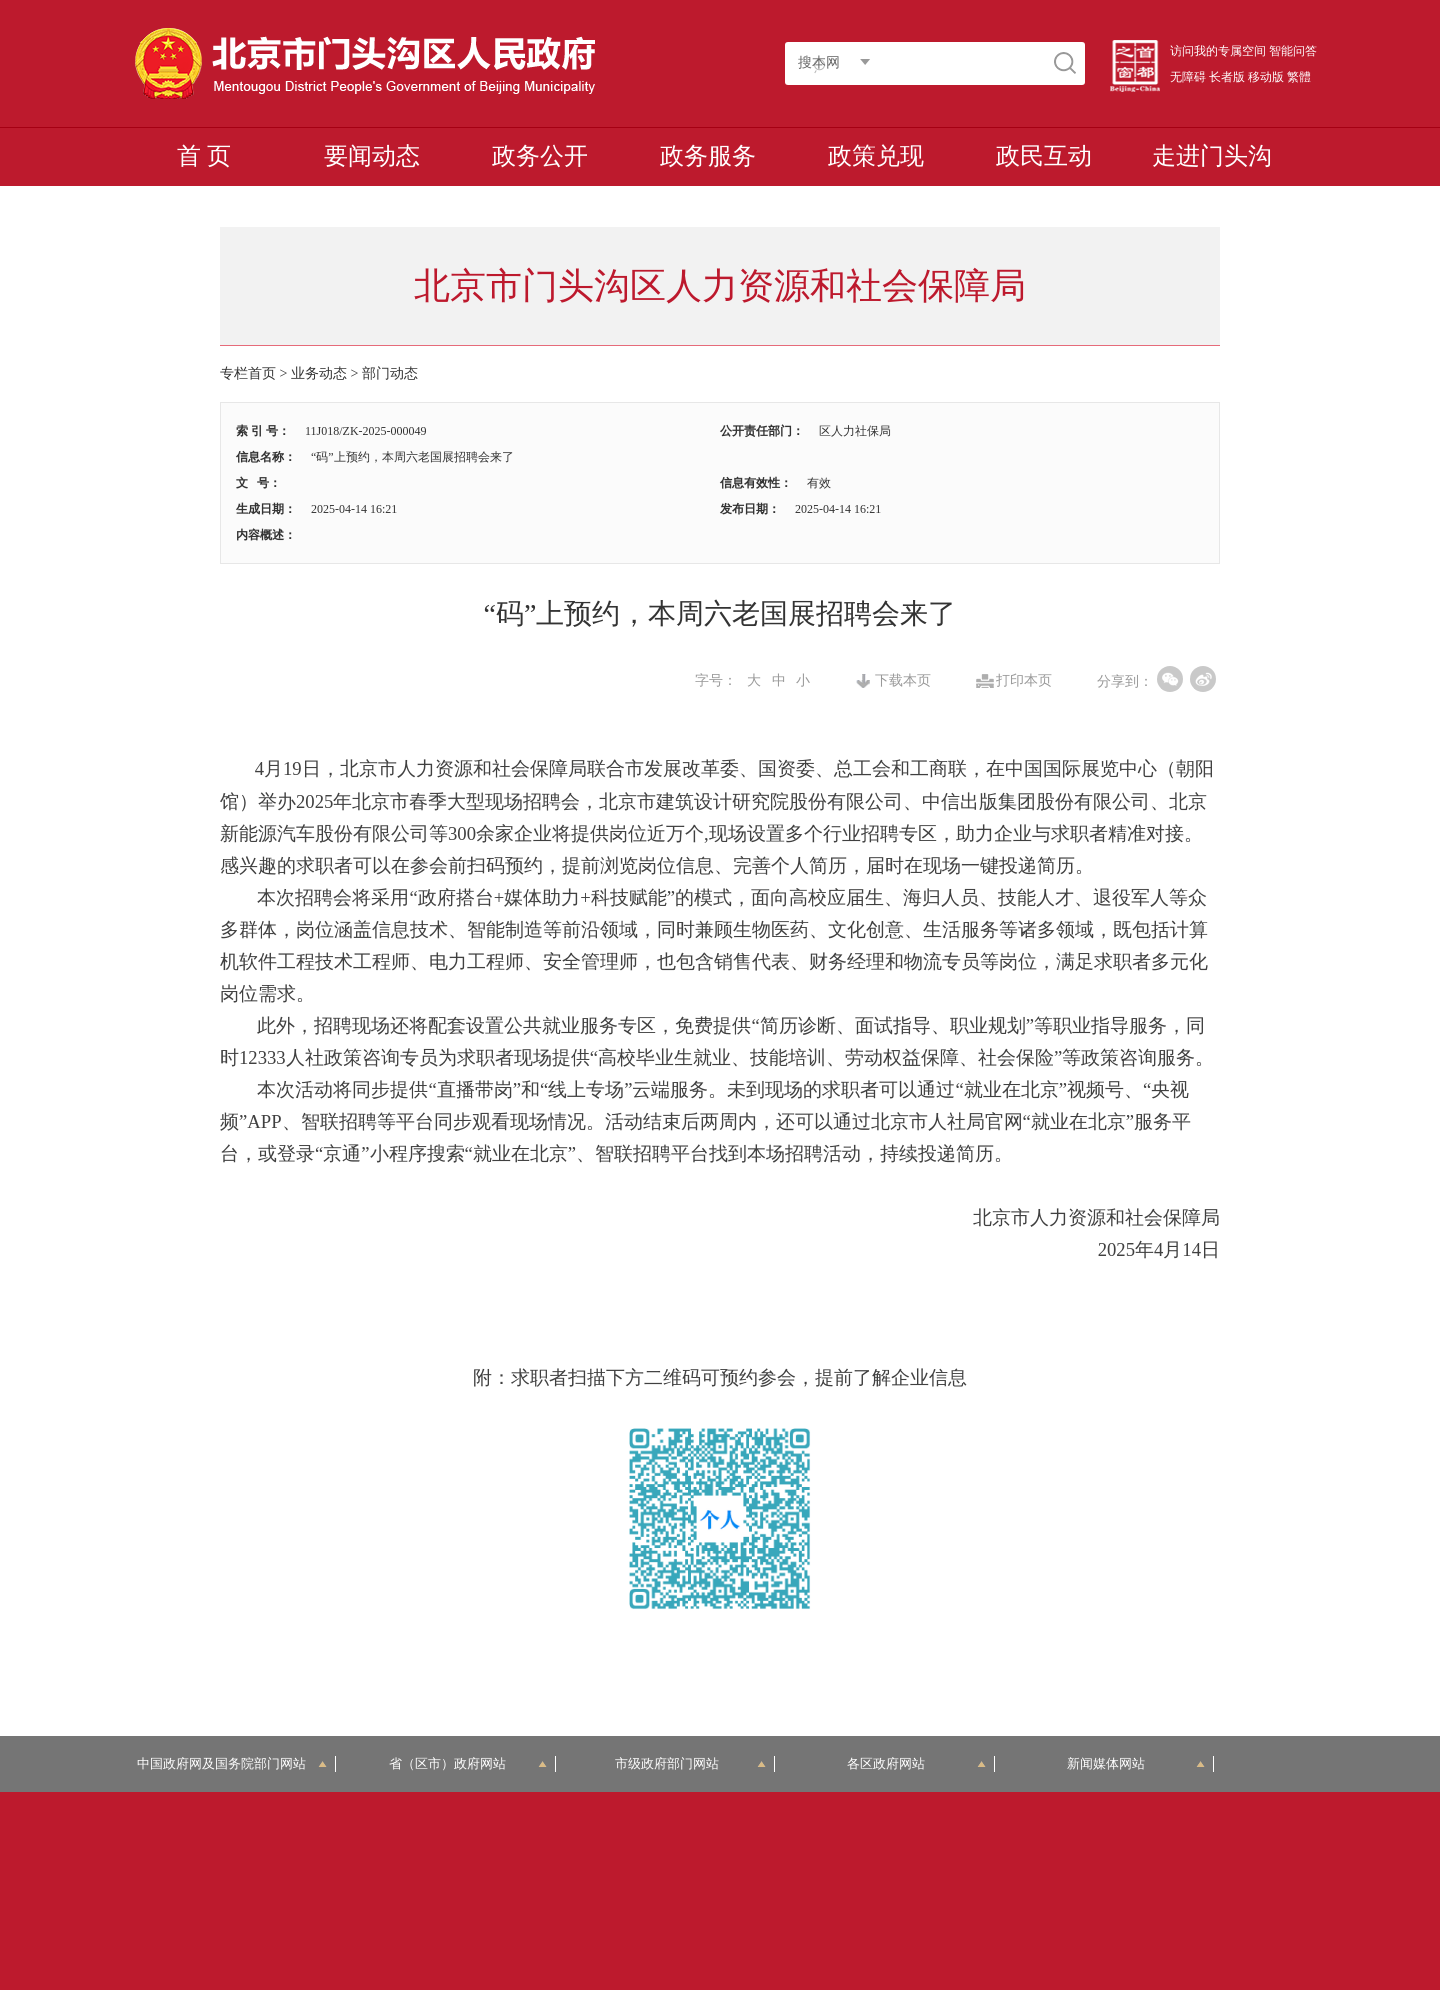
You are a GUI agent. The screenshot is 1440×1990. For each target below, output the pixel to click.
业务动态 (319, 373)
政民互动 (1044, 156)
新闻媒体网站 (1136, 1763)
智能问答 (1293, 51)
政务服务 (708, 156)
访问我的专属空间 (1218, 51)
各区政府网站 (916, 1763)
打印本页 (1024, 681)
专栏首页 (248, 373)
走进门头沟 (1212, 156)
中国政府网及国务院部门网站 (232, 1763)
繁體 (1299, 77)
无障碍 (1188, 77)
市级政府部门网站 (691, 1763)
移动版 (1266, 77)
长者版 (1227, 77)
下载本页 (903, 681)
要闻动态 (372, 156)
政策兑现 (876, 156)
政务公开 (540, 156)
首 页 (204, 156)
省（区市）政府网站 (468, 1763)
